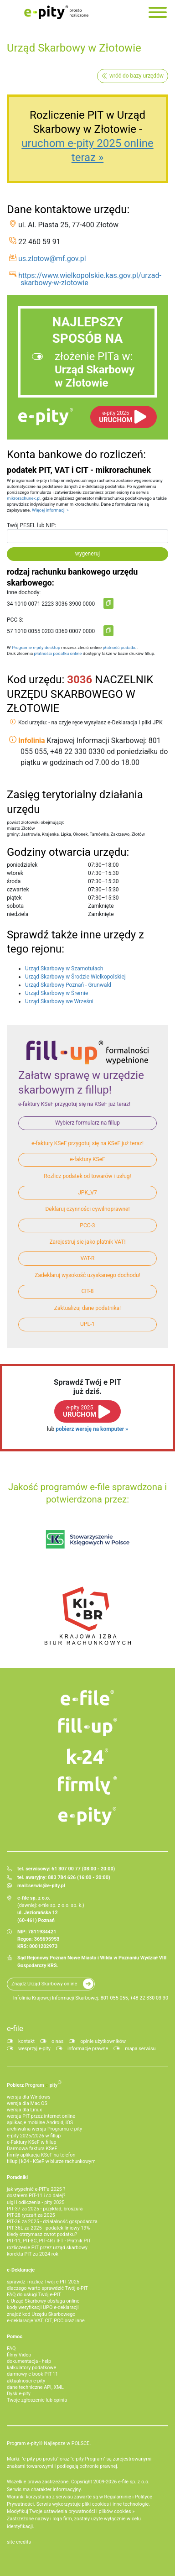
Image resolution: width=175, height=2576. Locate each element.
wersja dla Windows (29, 2097)
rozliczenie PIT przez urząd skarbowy (47, 2248)
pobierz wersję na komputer (90, 1429)
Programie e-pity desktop (36, 647)
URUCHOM (115, 417)
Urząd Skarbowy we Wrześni (59, 1001)
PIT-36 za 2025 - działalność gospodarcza (52, 2222)
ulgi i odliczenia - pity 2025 (35, 2202)
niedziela (17, 914)
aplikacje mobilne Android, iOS (40, 2123)
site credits (19, 2542)
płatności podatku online (58, 653)
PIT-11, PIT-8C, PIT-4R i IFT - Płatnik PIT (49, 2241)
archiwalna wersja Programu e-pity (44, 2129)
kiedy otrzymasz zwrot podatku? (42, 2234)
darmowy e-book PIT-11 (32, 2374)
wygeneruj (87, 553)
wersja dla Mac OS (27, 2103)
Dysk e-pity (19, 2394)
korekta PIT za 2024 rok (32, 2254)
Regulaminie (117, 2497)
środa (14, 881)
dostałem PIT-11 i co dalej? (36, 2196)
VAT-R (88, 1258)
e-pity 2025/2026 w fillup (34, 2136)
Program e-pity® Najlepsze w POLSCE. (49, 2443)
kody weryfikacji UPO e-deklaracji (43, 2307)
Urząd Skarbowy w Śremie (56, 993)
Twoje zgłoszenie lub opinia (37, 2400)
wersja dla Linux (24, 2110)
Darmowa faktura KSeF (32, 2149)
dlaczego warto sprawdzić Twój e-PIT (47, 2288)
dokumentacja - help (29, 2361)
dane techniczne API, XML (35, 2387)
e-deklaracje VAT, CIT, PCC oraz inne (46, 2321)
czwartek (18, 889)
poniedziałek (22, 865)
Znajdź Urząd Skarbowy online (44, 1984)
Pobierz (34, 2083)
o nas (57, 2041)
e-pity (45, 417)
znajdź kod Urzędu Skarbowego (41, 2314)
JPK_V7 (87, 1192)
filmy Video (19, 2355)
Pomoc (14, 2337)
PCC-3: (15, 620)
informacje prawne (87, 2049)
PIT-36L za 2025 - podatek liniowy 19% (48, 2228)
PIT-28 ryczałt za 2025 (31, 2215)
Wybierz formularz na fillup (87, 1123)
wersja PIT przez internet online (41, 2116)
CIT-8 (88, 1291)
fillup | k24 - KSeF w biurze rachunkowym (51, 2161)
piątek (14, 898)
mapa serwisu (140, 2049)
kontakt (26, 2041)
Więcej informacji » (50, 510)
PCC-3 (87, 1225)
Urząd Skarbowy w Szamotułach (64, 968)
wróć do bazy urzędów (136, 76)
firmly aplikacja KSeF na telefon (41, 2155)
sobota (15, 906)
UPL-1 (87, 1324)
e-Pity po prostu (56, 12)
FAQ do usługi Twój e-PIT (34, 2295)
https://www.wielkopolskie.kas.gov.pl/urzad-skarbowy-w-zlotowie (89, 279)
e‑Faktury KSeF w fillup (31, 2142)
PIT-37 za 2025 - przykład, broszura (44, 2209)
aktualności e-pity (26, 2381)
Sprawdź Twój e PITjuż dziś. (87, 1386)
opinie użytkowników (103, 2041)
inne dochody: (24, 592)
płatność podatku (119, 647)
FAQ (11, 2348)
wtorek (15, 873)
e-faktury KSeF (87, 1159)
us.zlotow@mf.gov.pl (52, 258)
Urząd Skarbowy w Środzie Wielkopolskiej (75, 977)
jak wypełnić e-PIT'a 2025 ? (36, 2189)
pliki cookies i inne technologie (115, 2504)
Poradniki (17, 2177)
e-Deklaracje (21, 2270)
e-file (15, 2028)
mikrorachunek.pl (24, 498)
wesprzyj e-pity (34, 2049)
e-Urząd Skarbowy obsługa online (43, 2301)
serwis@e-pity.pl (46, 1886)
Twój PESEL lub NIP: (31, 525)
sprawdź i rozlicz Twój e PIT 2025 (43, 2282)
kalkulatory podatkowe (31, 2368)
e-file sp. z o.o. (133, 2482)
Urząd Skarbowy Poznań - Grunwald (68, 985)
